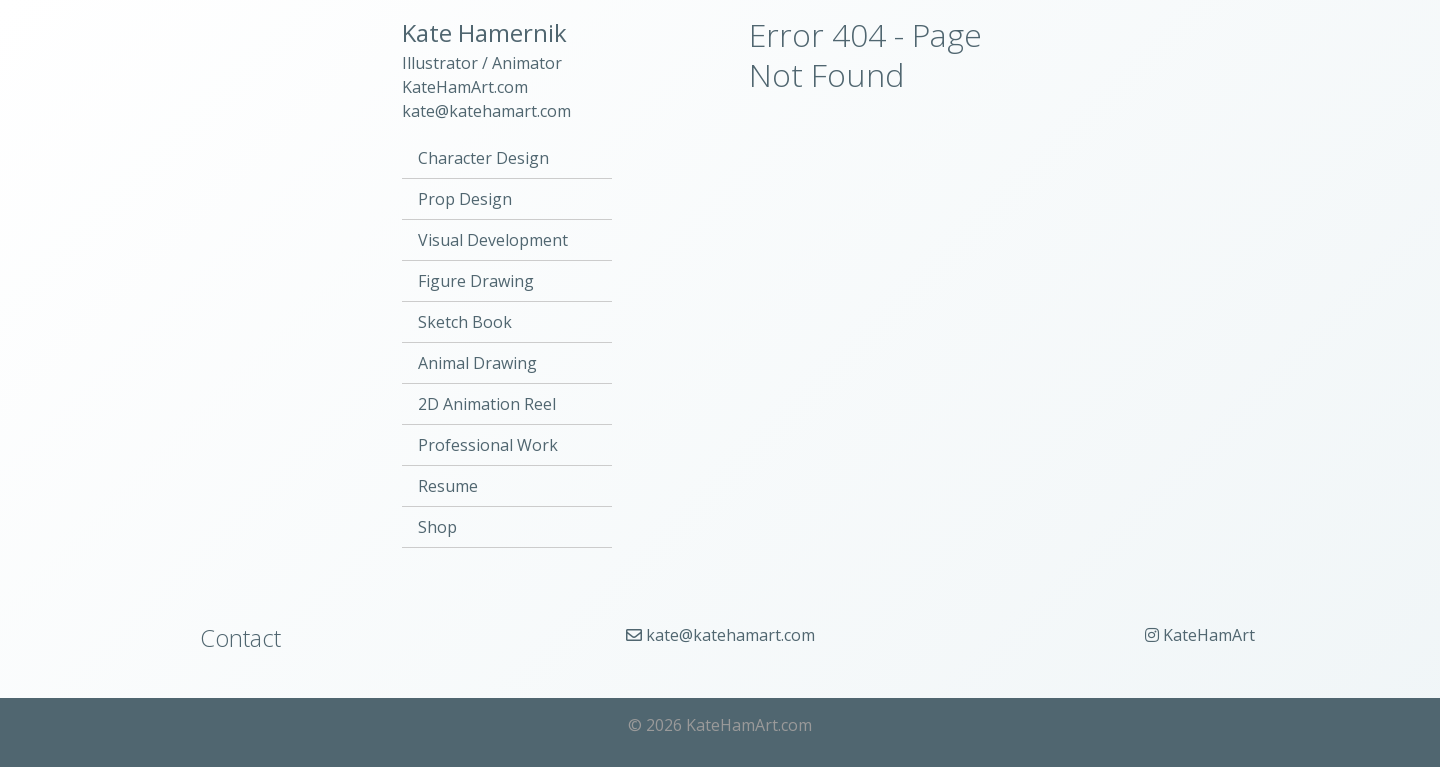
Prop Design (465, 199)
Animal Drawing (477, 363)
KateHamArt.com (465, 87)
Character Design (483, 158)
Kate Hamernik (484, 32)
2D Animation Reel (487, 404)
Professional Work (488, 445)
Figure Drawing (476, 281)
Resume (448, 486)
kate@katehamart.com (486, 111)
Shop (437, 527)
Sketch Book (465, 322)
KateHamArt (1200, 635)
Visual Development (493, 240)
